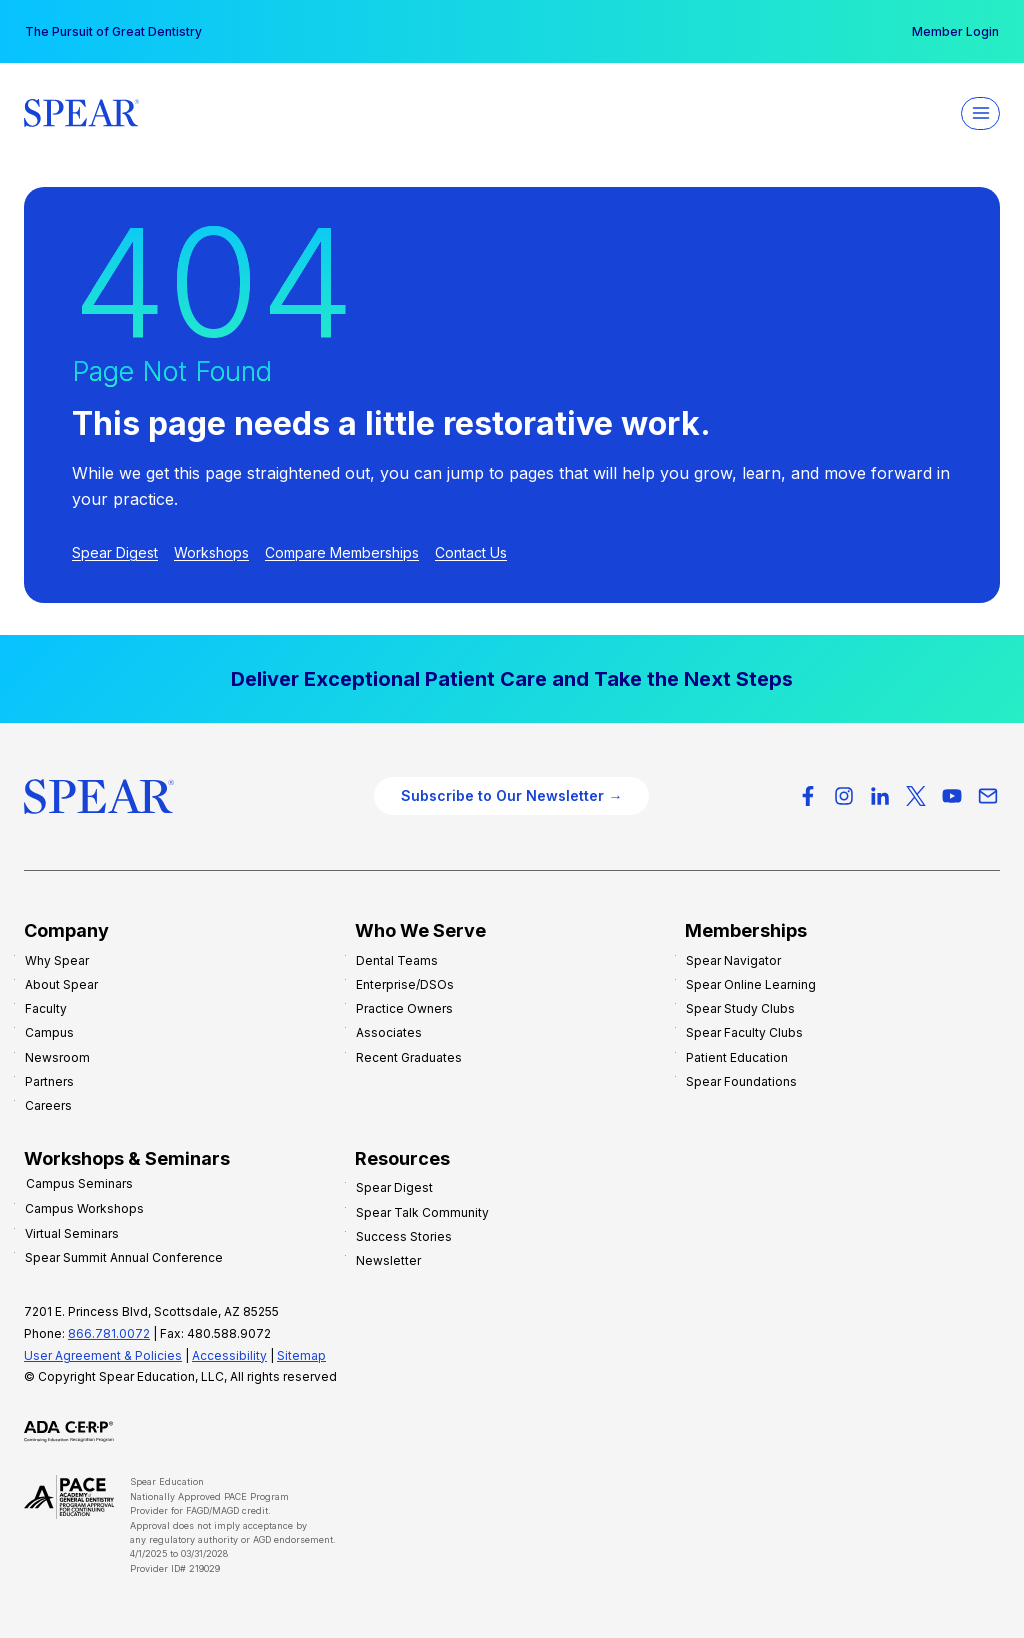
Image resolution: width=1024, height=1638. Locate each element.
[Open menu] (980, 113)
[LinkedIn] (880, 796)
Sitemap (301, 1354)
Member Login (955, 31)
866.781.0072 (109, 1332)
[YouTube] (952, 796)
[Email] (988, 796)
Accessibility (229, 1354)
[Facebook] (808, 796)
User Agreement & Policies (103, 1354)
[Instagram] (844, 796)
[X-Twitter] (916, 796)
